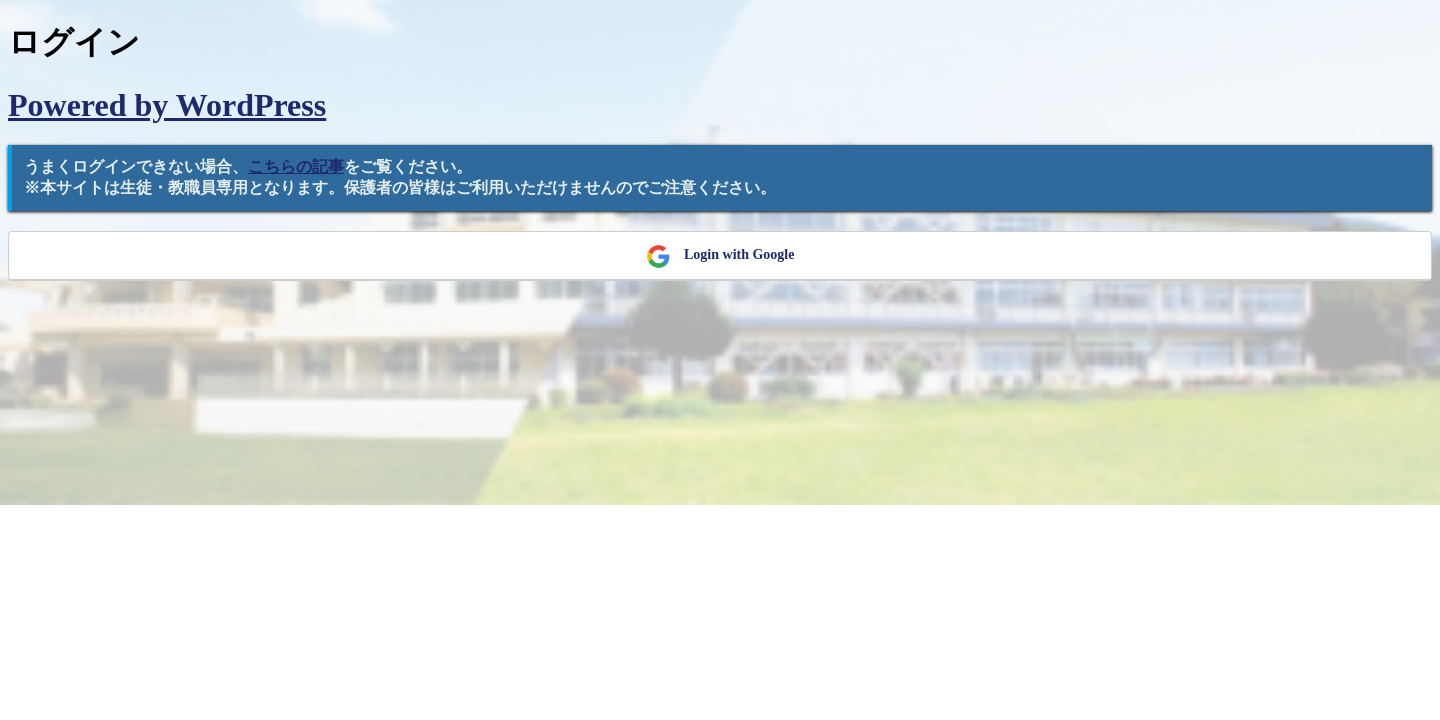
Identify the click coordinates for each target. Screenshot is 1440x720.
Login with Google (720, 256)
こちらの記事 (296, 166)
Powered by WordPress (167, 105)
